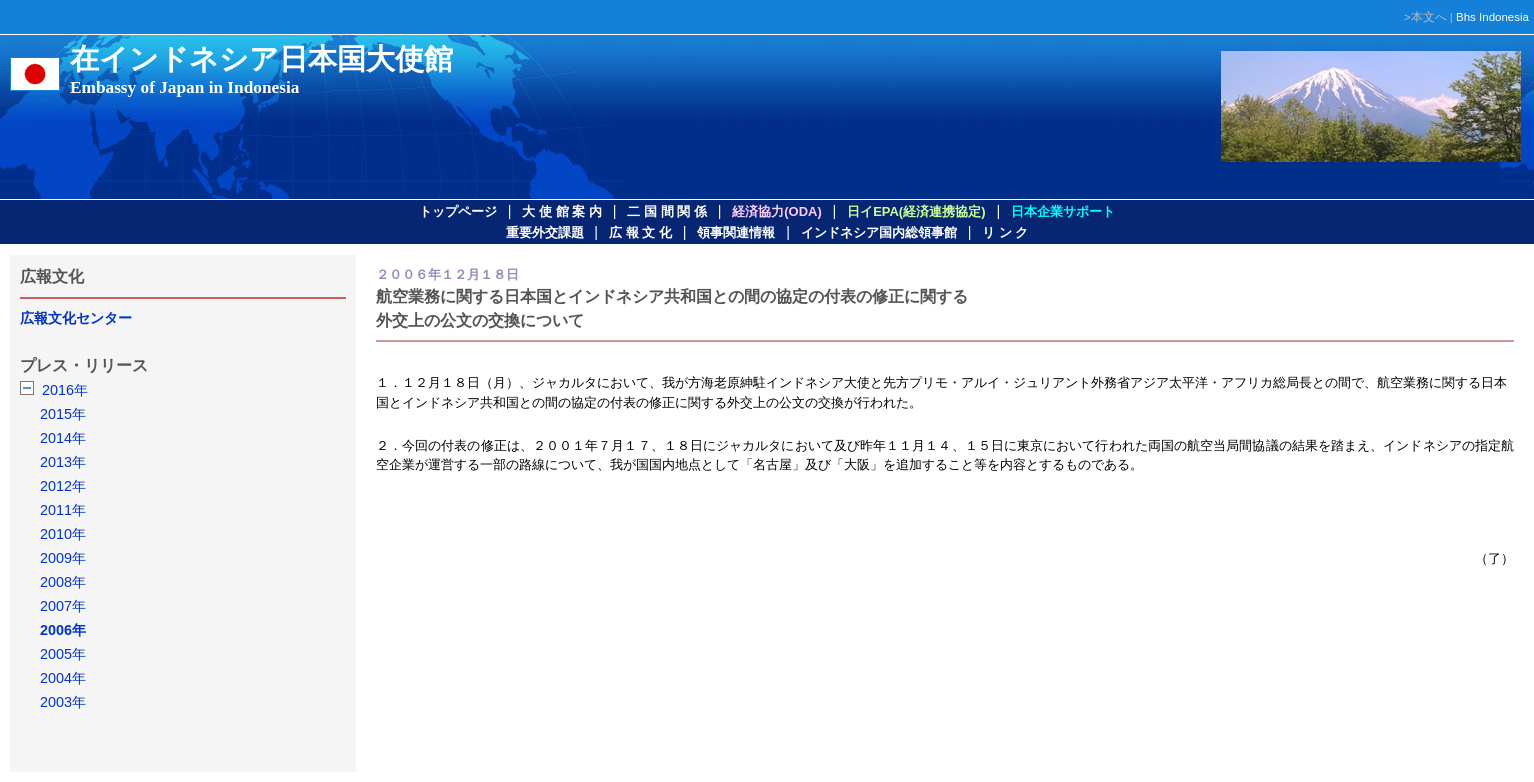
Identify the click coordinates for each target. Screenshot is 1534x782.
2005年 (63, 654)
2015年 (63, 414)
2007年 (63, 606)
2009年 (63, 558)
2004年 (63, 678)
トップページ (458, 211)
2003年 (63, 702)
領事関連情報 (736, 232)
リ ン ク (1005, 232)
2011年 (63, 510)
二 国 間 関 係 (666, 211)
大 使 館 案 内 (561, 211)
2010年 (63, 534)
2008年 (63, 582)
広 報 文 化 (640, 232)
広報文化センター (76, 318)
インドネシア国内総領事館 (879, 232)
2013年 (63, 462)
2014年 (63, 438)
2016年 (65, 390)
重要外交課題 (545, 232)
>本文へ (1425, 17)
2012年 (63, 486)
